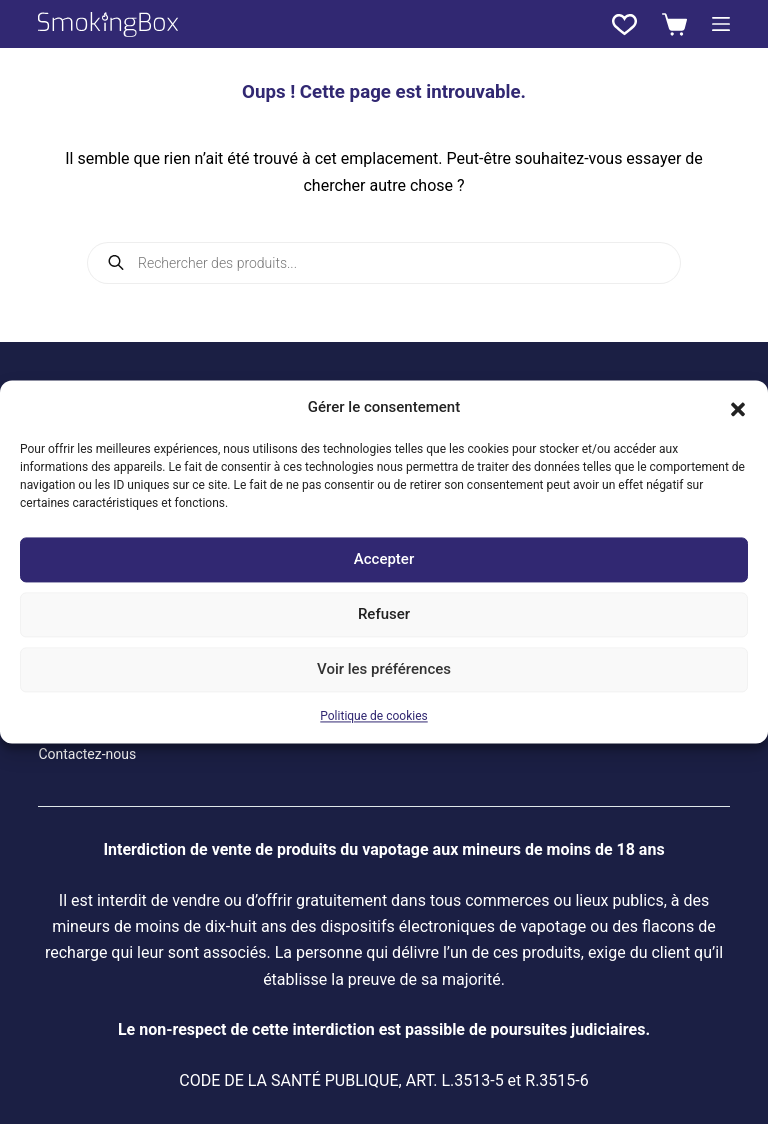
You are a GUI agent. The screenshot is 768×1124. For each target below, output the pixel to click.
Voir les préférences (384, 670)
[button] (738, 408)
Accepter (384, 560)
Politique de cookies (373, 716)
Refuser (384, 615)
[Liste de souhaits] (624, 24)
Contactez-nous (87, 754)
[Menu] (721, 24)
